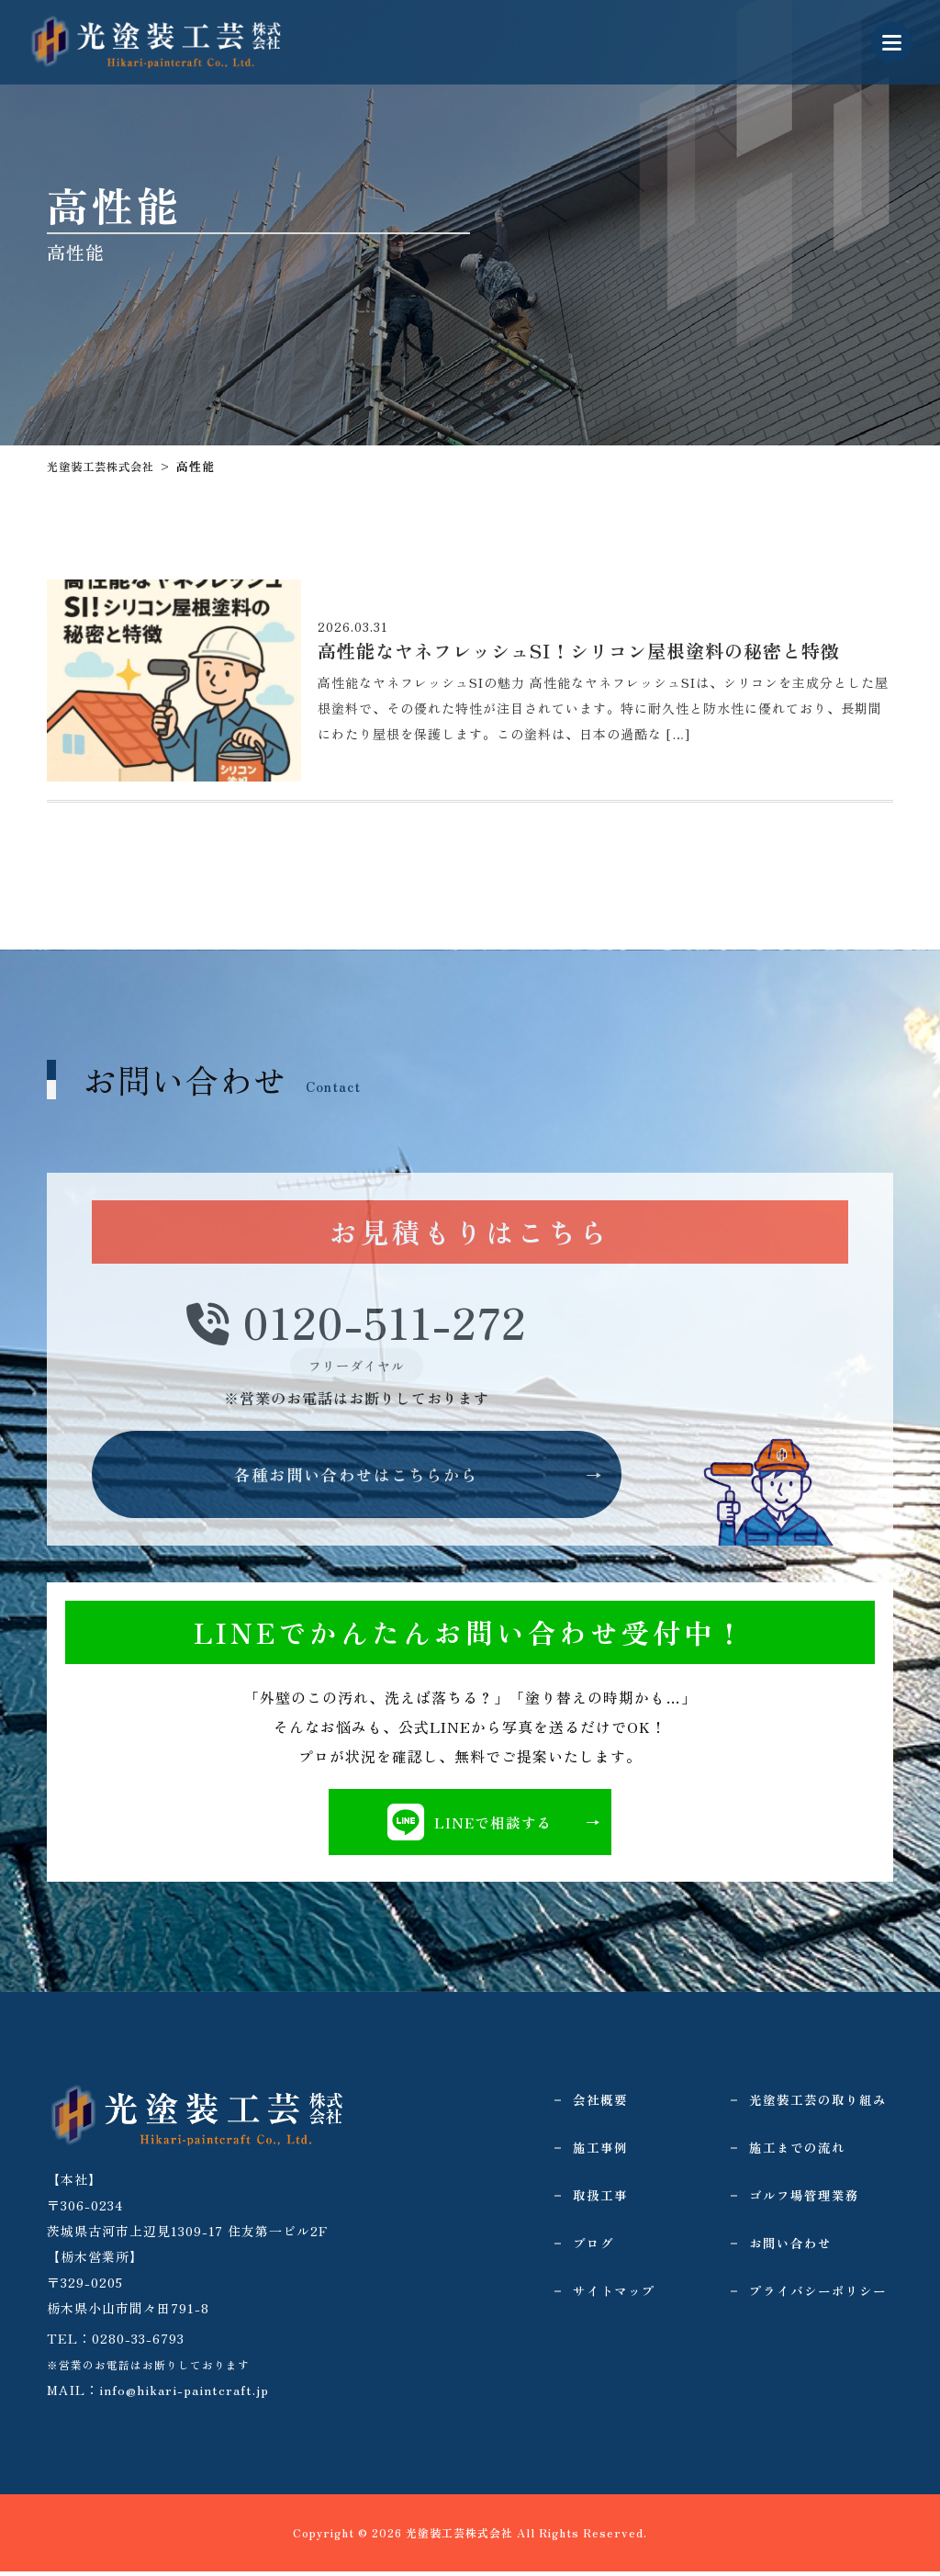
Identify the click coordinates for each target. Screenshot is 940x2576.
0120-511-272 (357, 1324)
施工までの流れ (797, 2152)
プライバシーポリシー (818, 2295)
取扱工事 (600, 2199)
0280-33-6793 (138, 2343)
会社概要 (600, 2104)
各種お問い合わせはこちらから (357, 1478)
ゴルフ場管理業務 (804, 2199)
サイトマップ (614, 2295)
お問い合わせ (790, 2247)
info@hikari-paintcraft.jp (184, 2394)
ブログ (593, 2247)
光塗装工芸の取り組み (818, 2104)
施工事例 (600, 2152)
